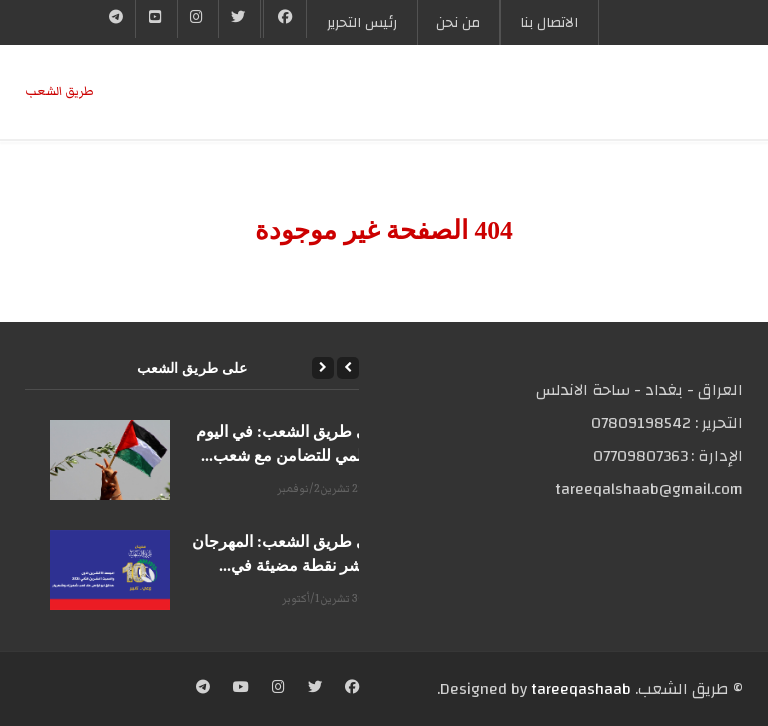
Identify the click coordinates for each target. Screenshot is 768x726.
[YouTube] (156, 19)
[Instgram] (198, 19)
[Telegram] (116, 19)
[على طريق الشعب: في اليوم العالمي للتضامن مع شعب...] (110, 460)
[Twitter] (239, 19)
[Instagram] (278, 689)
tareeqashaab (581, 689)
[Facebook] (285, 19)
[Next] (323, 368)
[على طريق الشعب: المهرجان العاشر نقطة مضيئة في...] (110, 570)
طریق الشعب (59, 91)
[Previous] (348, 368)
